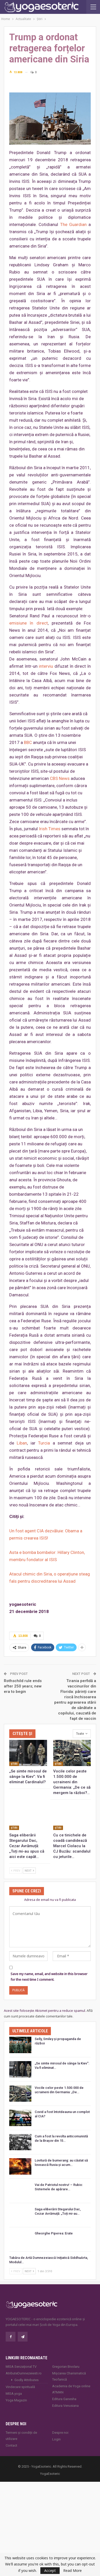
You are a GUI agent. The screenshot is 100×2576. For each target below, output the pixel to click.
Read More (72, 2570)
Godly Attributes (26, 2380)
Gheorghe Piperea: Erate (54, 2233)
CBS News (60, 778)
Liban (22, 1443)
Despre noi (60, 2433)
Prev (15, 1870)
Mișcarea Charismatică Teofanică (69, 2376)
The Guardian (73, 224)
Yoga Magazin (16, 2400)
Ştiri (14, 1763)
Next (29, 1870)
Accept (50, 2570)
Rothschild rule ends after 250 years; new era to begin (23, 1686)
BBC (28, 742)
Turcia (44, 1443)
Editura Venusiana (65, 2406)
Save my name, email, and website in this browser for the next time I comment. (49, 1976)
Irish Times (49, 828)
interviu (46, 666)
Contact (11, 2445)
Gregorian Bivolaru (65, 2367)
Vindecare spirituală (20, 2387)
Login (56, 2439)
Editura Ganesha (64, 2399)
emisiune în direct (28, 623)
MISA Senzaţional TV (21, 2367)
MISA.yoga (14, 2393)
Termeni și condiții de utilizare (21, 2436)
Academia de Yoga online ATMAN (71, 2389)
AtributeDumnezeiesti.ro (24, 2373)
